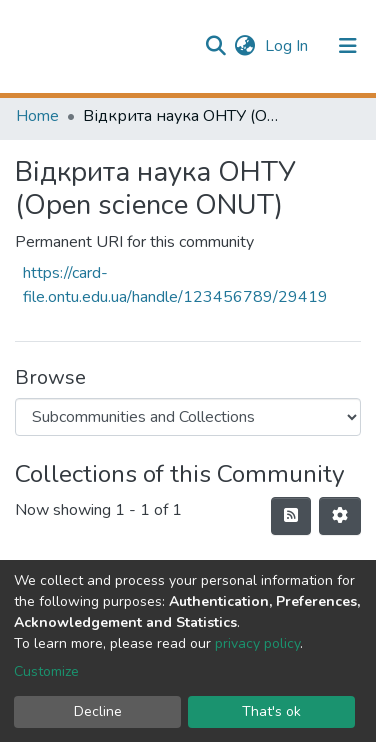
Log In (288, 46)
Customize (46, 671)
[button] (244, 46)
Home (37, 116)
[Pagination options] (340, 516)
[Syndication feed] (291, 516)
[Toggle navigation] (348, 46)
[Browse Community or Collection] (188, 417)
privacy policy (257, 643)
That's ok (271, 711)
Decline (98, 711)
